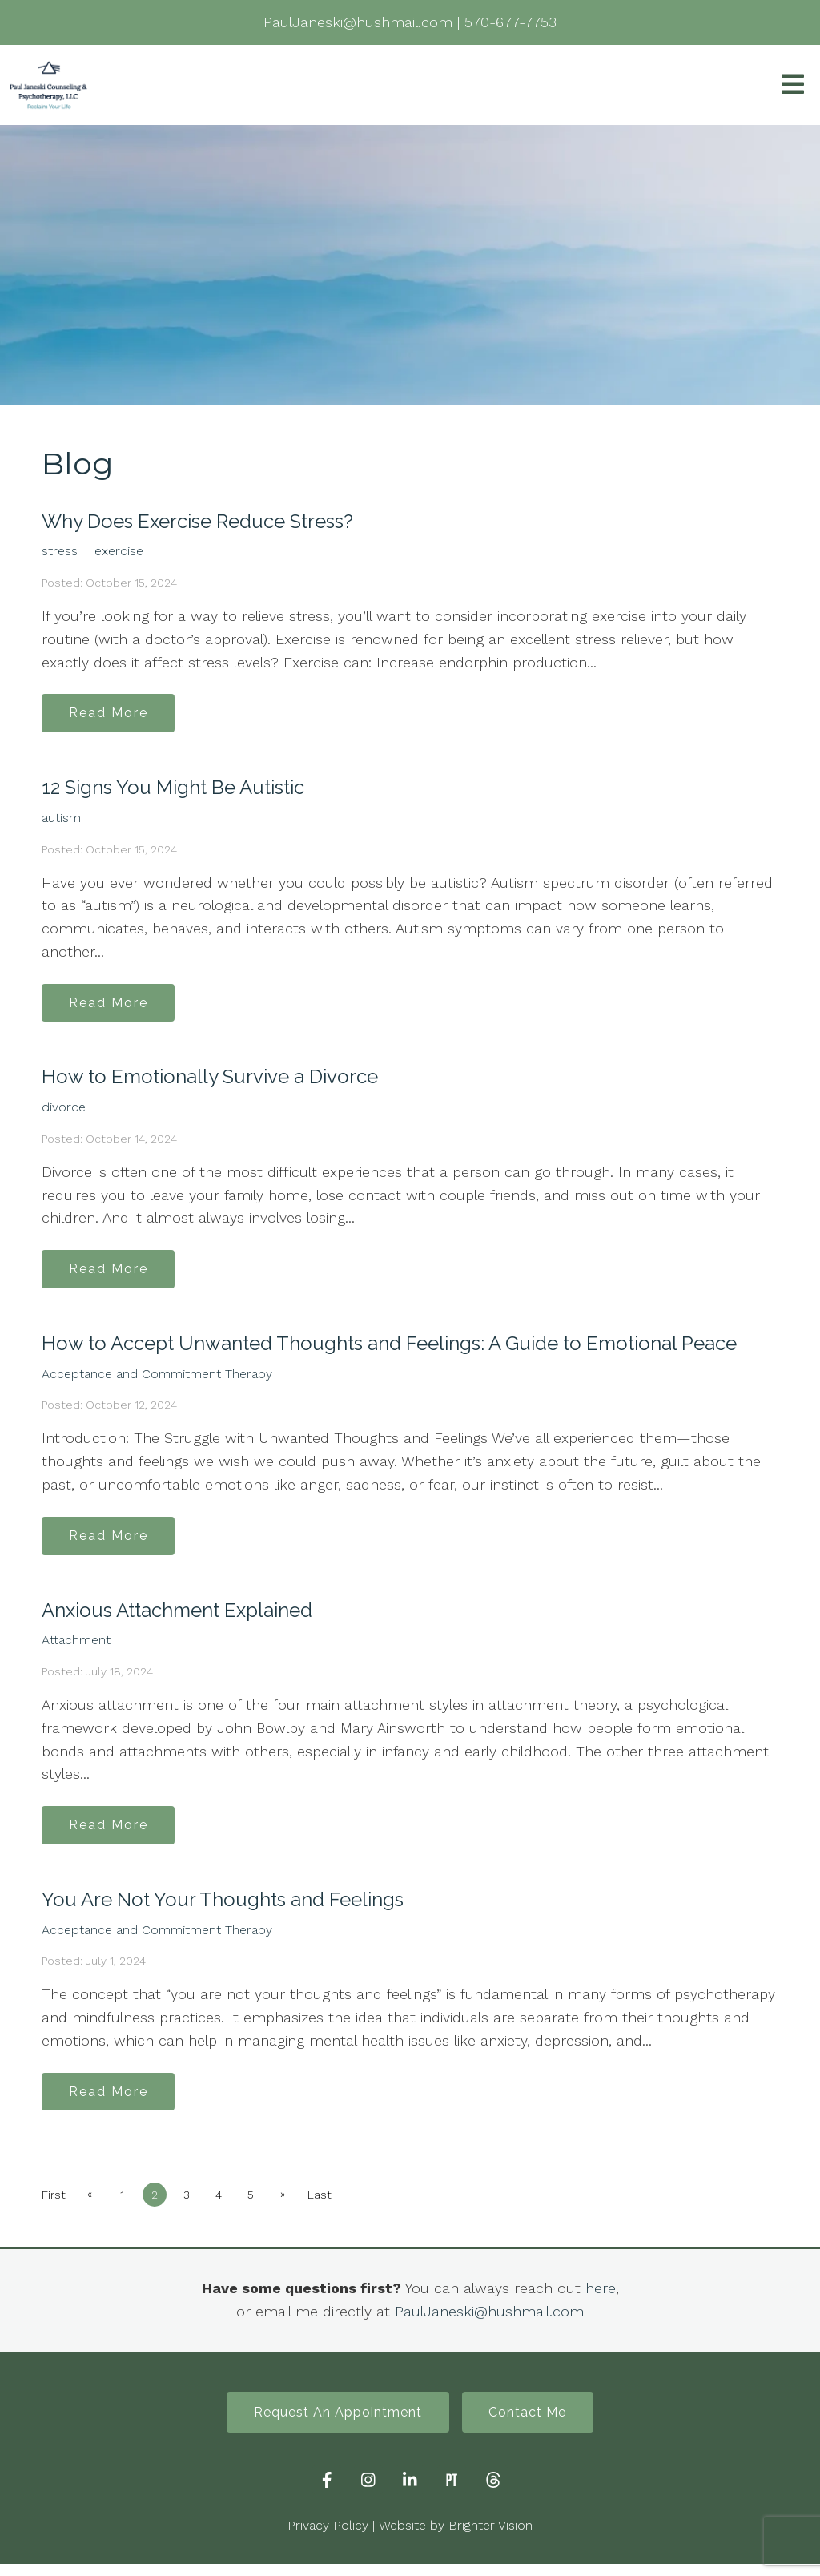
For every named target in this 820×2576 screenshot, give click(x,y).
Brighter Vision (490, 2538)
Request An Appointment (335, 2423)
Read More (111, 713)
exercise (118, 550)
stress (60, 550)
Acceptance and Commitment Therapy (157, 1378)
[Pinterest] (451, 2492)
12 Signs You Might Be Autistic (173, 788)
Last (329, 2205)
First (54, 2205)
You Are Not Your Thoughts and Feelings (223, 1908)
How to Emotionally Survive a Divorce (210, 1080)
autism (61, 819)
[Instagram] (368, 2492)
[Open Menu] (793, 85)
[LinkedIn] (410, 2492)
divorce (64, 1111)
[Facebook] (326, 2492)
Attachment (76, 1647)
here (600, 2299)
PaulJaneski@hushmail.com (489, 2322)
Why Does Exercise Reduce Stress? (197, 521)
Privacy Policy (327, 2538)
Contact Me (530, 2423)
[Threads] (493, 2492)
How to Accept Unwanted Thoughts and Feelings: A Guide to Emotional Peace (389, 1349)
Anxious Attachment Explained (177, 1616)
